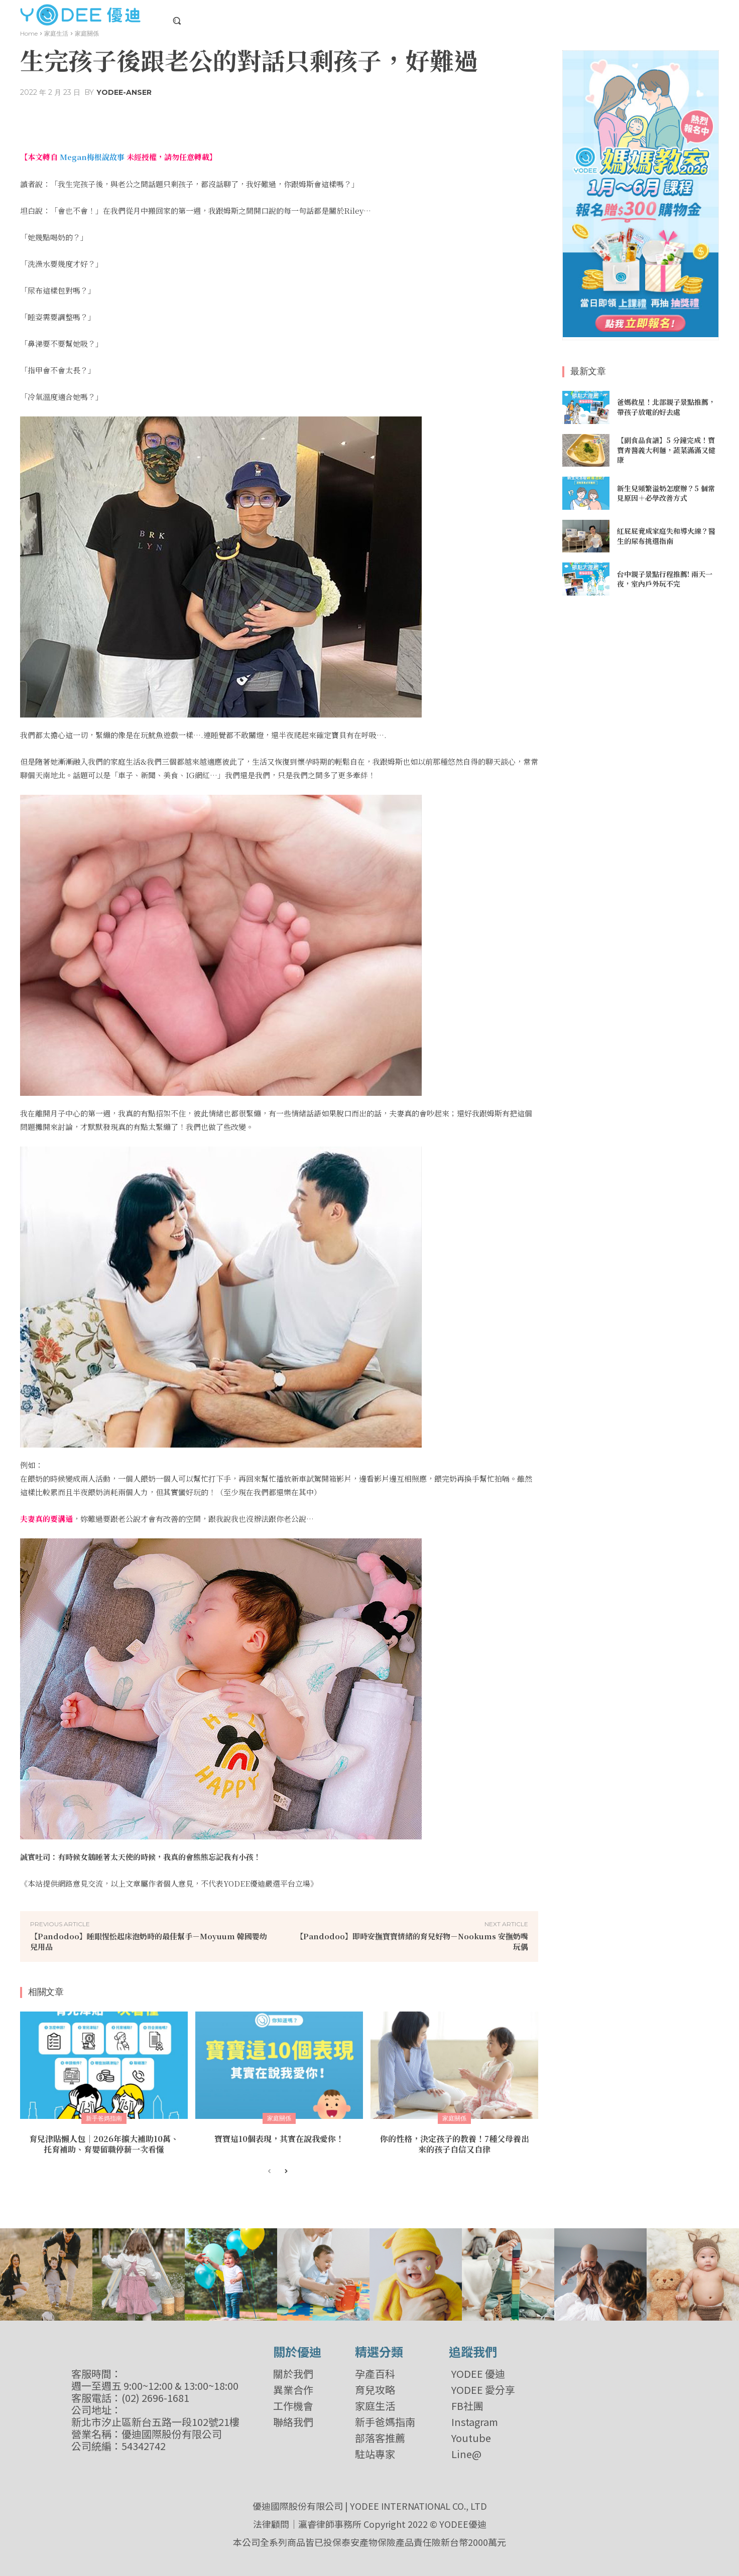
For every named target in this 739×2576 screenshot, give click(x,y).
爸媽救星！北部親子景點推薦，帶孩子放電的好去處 (666, 407)
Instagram (474, 2422)
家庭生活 (56, 33)
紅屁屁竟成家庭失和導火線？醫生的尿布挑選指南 (666, 536)
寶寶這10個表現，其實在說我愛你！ (279, 2138)
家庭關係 (87, 33)
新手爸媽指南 (104, 2118)
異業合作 (293, 2390)
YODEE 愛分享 (483, 2390)
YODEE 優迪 (478, 2374)
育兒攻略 (375, 2390)
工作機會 (293, 2406)
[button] (177, 21)
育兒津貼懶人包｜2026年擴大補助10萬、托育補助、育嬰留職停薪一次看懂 (104, 2144)
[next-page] (285, 2171)
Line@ (466, 2454)
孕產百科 (375, 2374)
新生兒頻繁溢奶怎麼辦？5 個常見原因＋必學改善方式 (666, 493)
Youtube (471, 2438)
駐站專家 (375, 2454)
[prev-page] (269, 2171)
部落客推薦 (380, 2438)
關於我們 (293, 2374)
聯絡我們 (293, 2422)
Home (29, 33)
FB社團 (467, 2406)
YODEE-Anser (124, 92)
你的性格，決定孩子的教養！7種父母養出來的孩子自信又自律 (454, 2144)
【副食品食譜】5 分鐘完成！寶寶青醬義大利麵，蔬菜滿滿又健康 (666, 450)
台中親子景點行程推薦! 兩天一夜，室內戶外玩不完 (664, 579)
